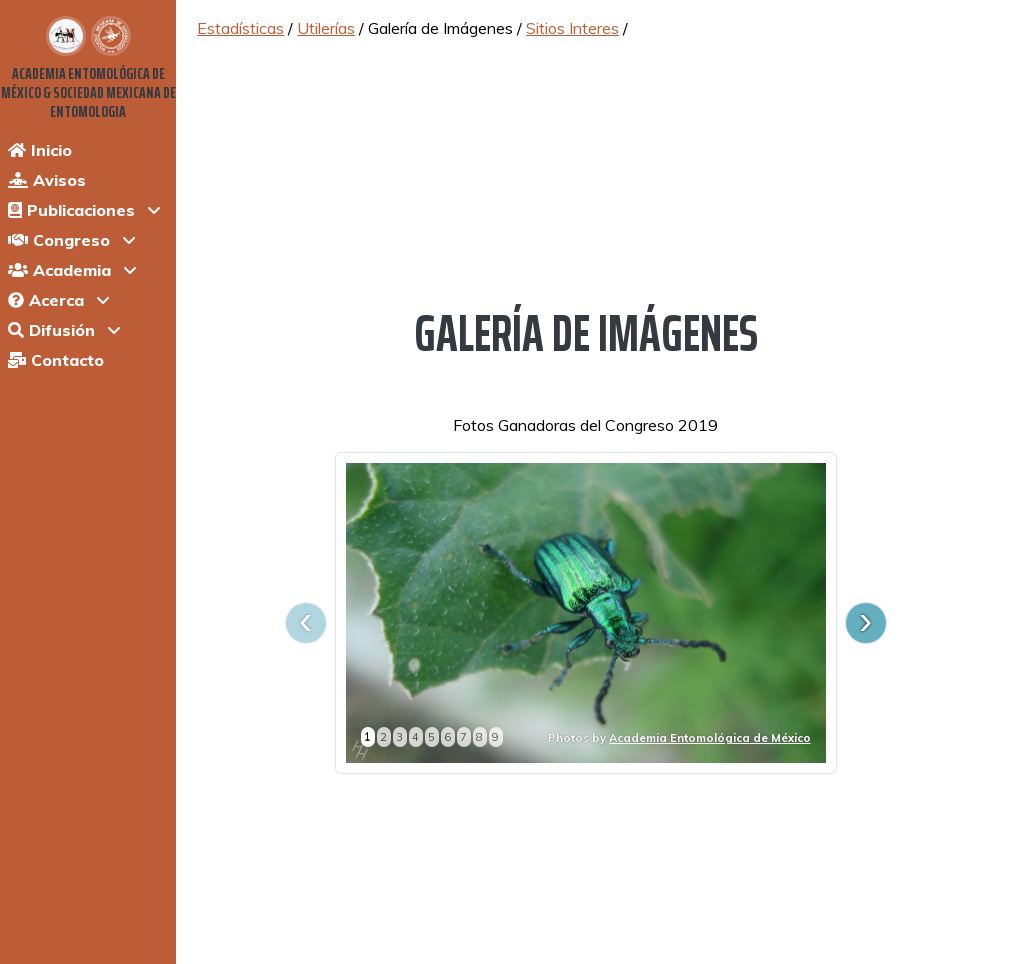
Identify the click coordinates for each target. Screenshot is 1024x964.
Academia (59, 270)
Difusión (51, 330)
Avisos (47, 180)
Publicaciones (71, 210)
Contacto (56, 360)
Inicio (40, 150)
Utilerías (326, 28)
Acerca (46, 300)
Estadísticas (240, 28)
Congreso (59, 240)
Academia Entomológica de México (710, 738)
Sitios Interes (572, 28)
